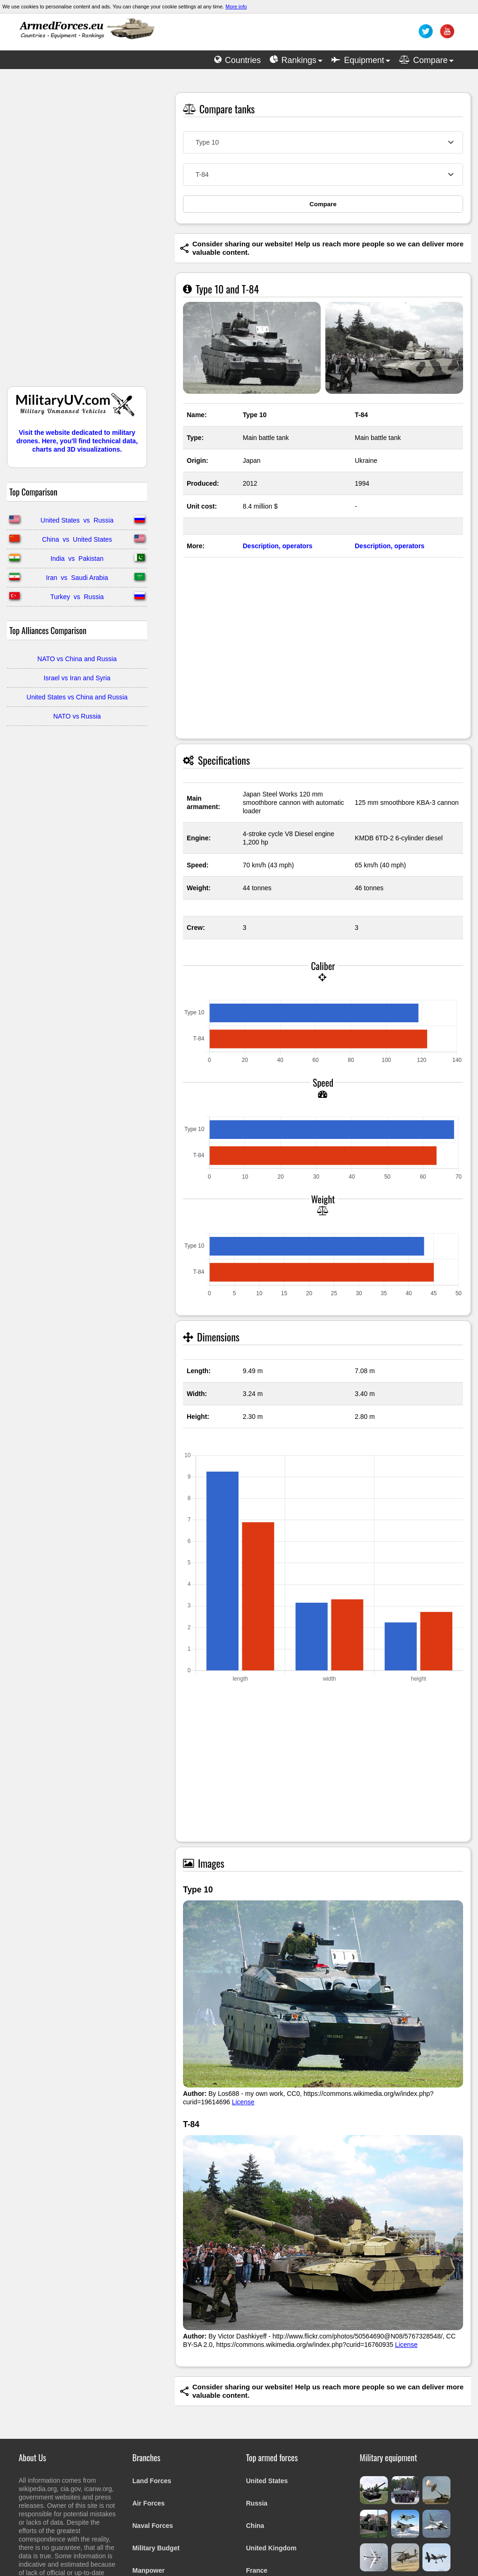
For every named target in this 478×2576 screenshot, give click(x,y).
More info (236, 6)
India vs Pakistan (77, 558)
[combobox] (323, 142)
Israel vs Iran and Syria (76, 678)
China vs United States (77, 539)
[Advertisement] (77, 232)
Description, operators (277, 546)
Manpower (149, 2570)
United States (267, 2481)
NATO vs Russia (77, 716)
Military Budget (156, 2548)
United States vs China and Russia (77, 697)
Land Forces (152, 2481)
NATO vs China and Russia (77, 659)
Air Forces (149, 2503)
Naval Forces (153, 2525)
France (256, 2570)
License (243, 2102)
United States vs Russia (77, 520)
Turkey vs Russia (77, 596)
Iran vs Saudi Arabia (77, 577)
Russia (256, 2503)
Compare (323, 204)
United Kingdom (271, 2548)
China (255, 2525)
